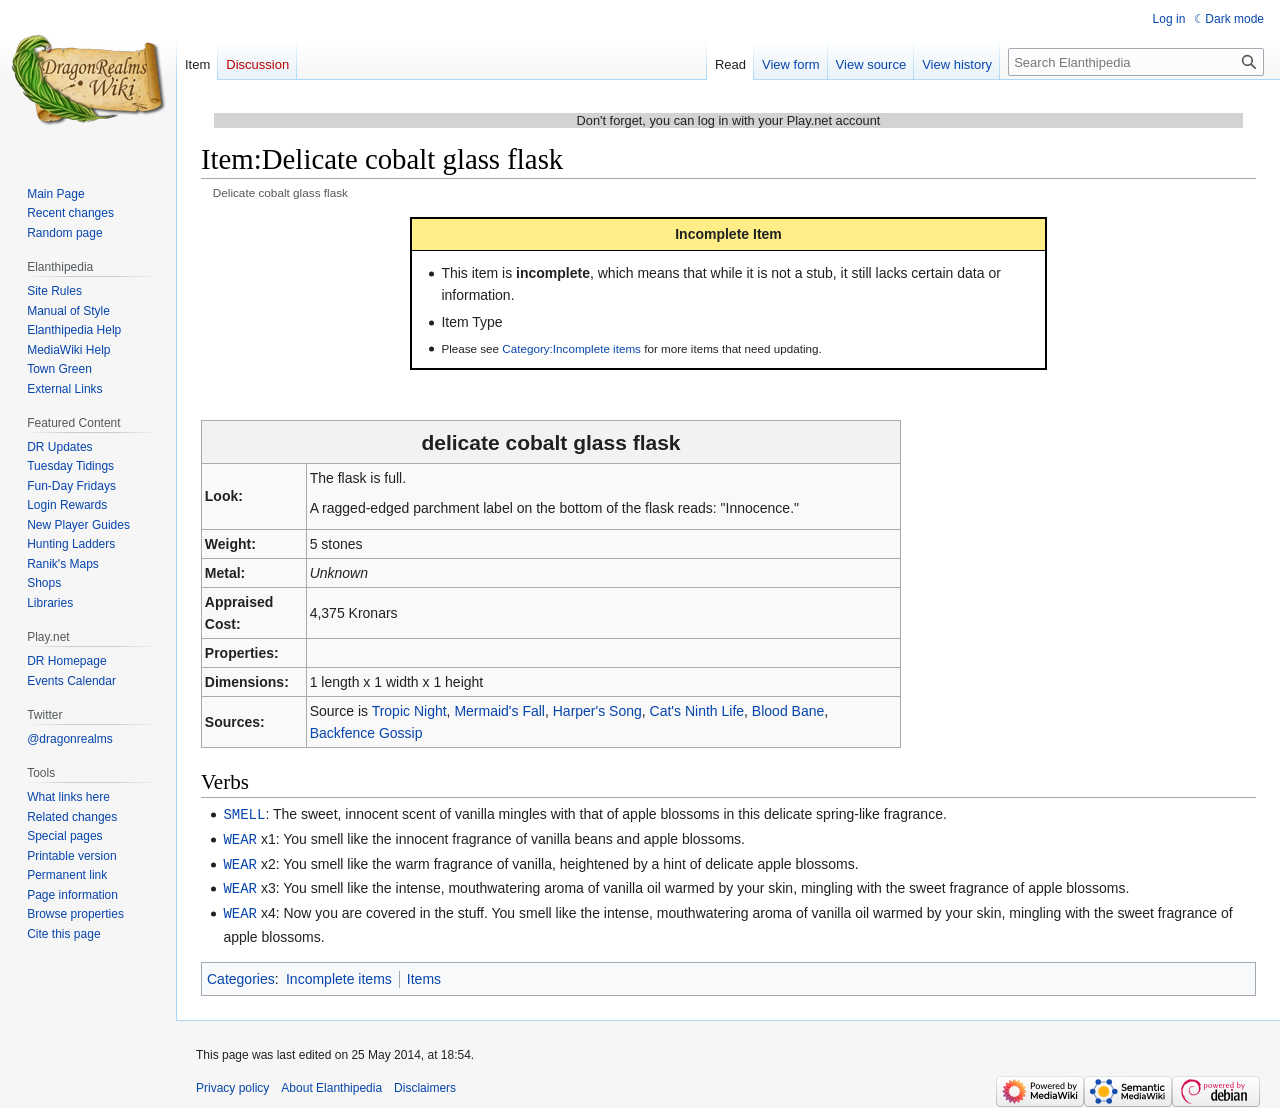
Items (424, 974)
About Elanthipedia (331, 1083)
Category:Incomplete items (571, 348)
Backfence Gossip (366, 733)
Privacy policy (232, 1083)
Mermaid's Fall (499, 711)
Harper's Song (597, 711)
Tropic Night (409, 711)
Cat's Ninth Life (697, 711)
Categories (241, 974)
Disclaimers (425, 1083)
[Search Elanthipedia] (1136, 62)
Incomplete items (339, 974)
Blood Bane (788, 711)
